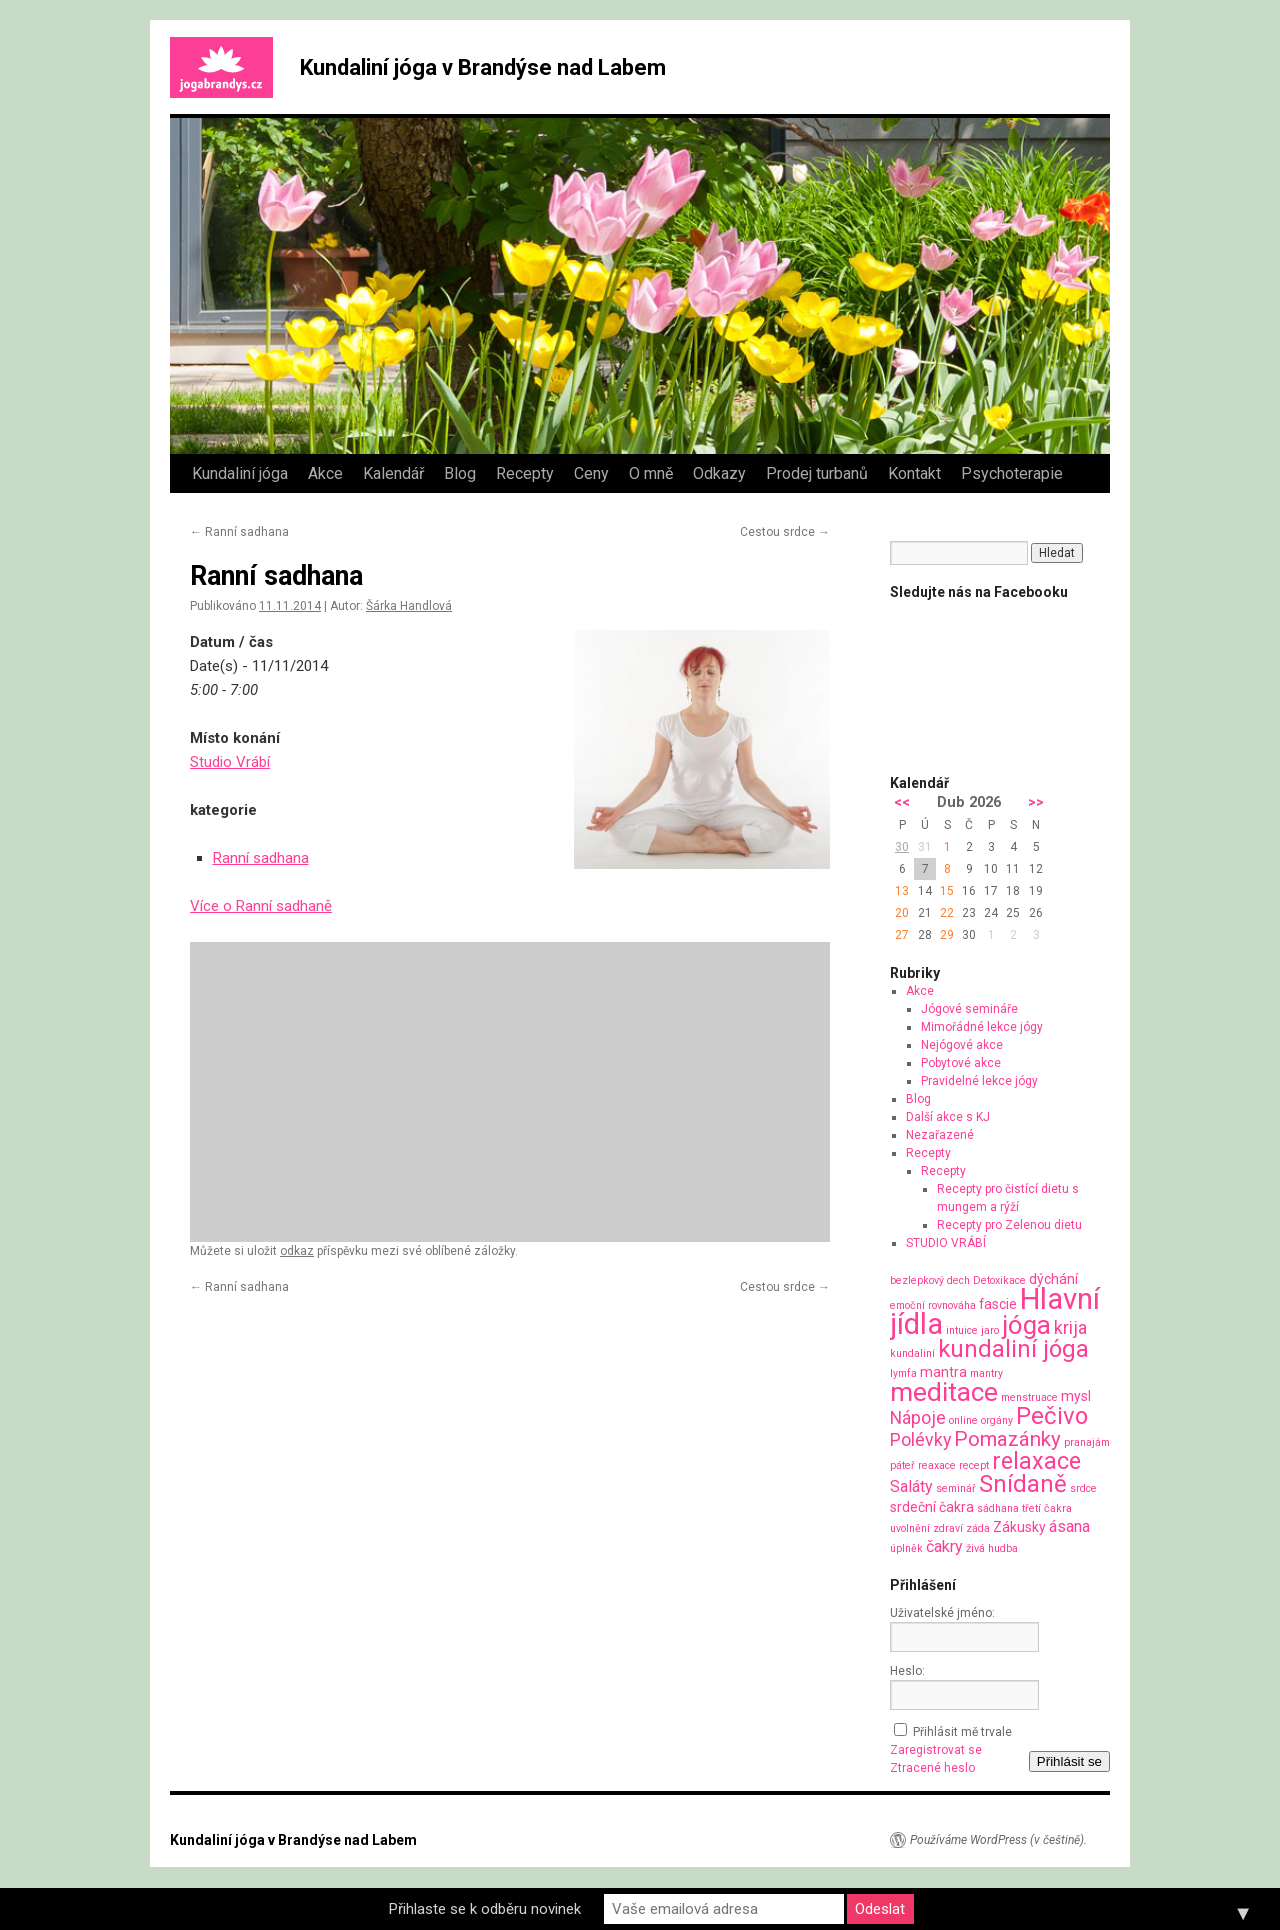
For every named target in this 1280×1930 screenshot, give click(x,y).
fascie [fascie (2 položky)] (998, 1304)
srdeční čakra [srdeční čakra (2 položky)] (932, 1507)
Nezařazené (940, 1135)
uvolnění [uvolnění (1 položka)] (910, 1528)
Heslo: (907, 1671)
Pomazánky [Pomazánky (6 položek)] (1007, 1439)
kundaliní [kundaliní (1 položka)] (912, 1353)
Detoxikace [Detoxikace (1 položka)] (999, 1280)
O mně (651, 473)
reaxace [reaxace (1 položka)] (937, 1465)
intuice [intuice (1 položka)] (962, 1330)
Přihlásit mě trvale (962, 1732)
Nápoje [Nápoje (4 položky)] (918, 1417)
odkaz (297, 1251)
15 (947, 891)
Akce (325, 473)
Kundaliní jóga (240, 473)
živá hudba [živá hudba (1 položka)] (992, 1548)
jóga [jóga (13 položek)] (1026, 1325)
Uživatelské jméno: (942, 1613)
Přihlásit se (1069, 1761)
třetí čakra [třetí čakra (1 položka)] (1047, 1508)
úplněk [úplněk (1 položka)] (906, 1548)
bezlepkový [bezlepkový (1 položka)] (917, 1280)
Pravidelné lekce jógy (979, 1081)
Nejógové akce (962, 1045)
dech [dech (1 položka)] (958, 1280)
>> (1036, 802)
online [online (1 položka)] (963, 1420)
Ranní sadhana (239, 532)
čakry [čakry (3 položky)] (944, 1546)
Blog (460, 473)
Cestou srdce (785, 532)
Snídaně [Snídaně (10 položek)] (1023, 1484)
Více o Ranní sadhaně (261, 906)
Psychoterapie (1012, 473)
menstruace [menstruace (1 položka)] (1029, 1397)
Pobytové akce (961, 1063)
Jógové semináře (969, 1009)
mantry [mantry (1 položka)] (986, 1373)
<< (902, 802)
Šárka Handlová (409, 606)
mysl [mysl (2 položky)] (1076, 1396)
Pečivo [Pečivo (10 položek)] (1052, 1416)
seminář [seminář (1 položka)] (956, 1488)
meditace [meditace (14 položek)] (944, 1391)
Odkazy (719, 473)
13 (902, 891)
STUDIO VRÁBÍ (946, 1243)
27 (902, 935)
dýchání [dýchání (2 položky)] (1053, 1279)
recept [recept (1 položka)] (974, 1465)
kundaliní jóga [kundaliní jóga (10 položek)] (1013, 1349)
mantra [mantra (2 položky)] (943, 1372)
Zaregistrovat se (936, 1750)
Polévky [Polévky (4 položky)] (920, 1439)
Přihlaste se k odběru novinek (485, 1909)
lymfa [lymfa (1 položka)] (903, 1373)
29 (947, 935)
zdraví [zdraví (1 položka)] (948, 1528)
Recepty (525, 473)
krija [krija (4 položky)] (1070, 1327)
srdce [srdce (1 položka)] (1083, 1488)
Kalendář (393, 473)
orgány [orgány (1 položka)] (997, 1420)
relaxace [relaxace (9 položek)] (1036, 1461)
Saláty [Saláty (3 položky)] (911, 1486)
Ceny (591, 473)
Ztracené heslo (932, 1768)
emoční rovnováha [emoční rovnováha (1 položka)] (933, 1305)
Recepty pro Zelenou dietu (1009, 1225)
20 (902, 913)
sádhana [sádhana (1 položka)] (998, 1508)
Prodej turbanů (817, 473)
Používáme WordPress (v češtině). (998, 1840)
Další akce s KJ (948, 1117)
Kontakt (914, 473)
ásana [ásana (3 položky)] (1069, 1526)
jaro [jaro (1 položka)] (990, 1330)
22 (947, 913)
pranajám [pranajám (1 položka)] (1087, 1442)
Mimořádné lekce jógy (982, 1027)
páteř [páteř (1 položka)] (902, 1465)
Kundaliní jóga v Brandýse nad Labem (483, 67)
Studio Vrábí (230, 762)
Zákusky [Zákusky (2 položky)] (1019, 1527)
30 (902, 847)
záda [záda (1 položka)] (978, 1528)
